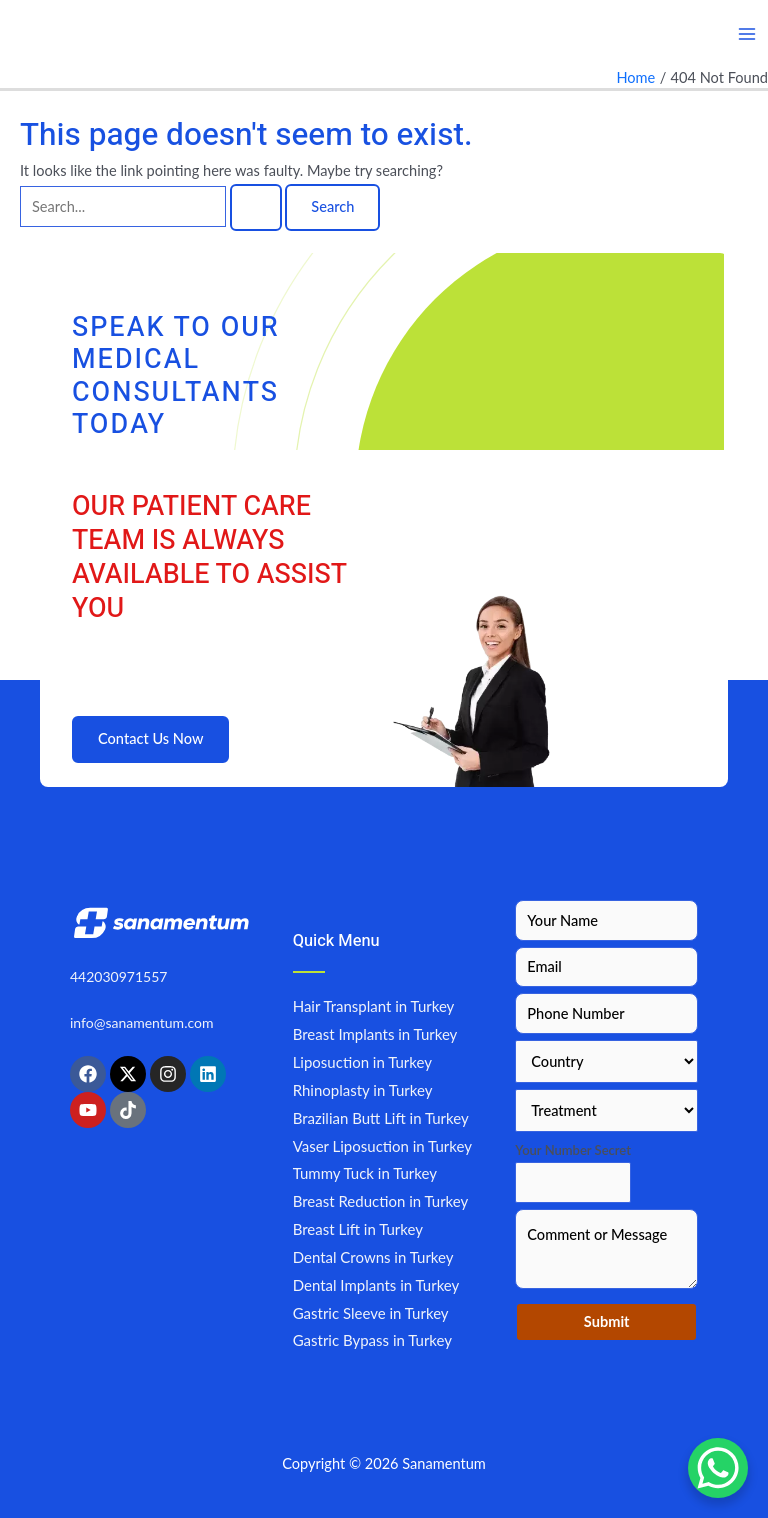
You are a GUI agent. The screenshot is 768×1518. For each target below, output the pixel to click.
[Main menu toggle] (747, 34)
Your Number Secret (573, 1150)
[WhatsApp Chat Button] (718, 1468)
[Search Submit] (256, 207)
